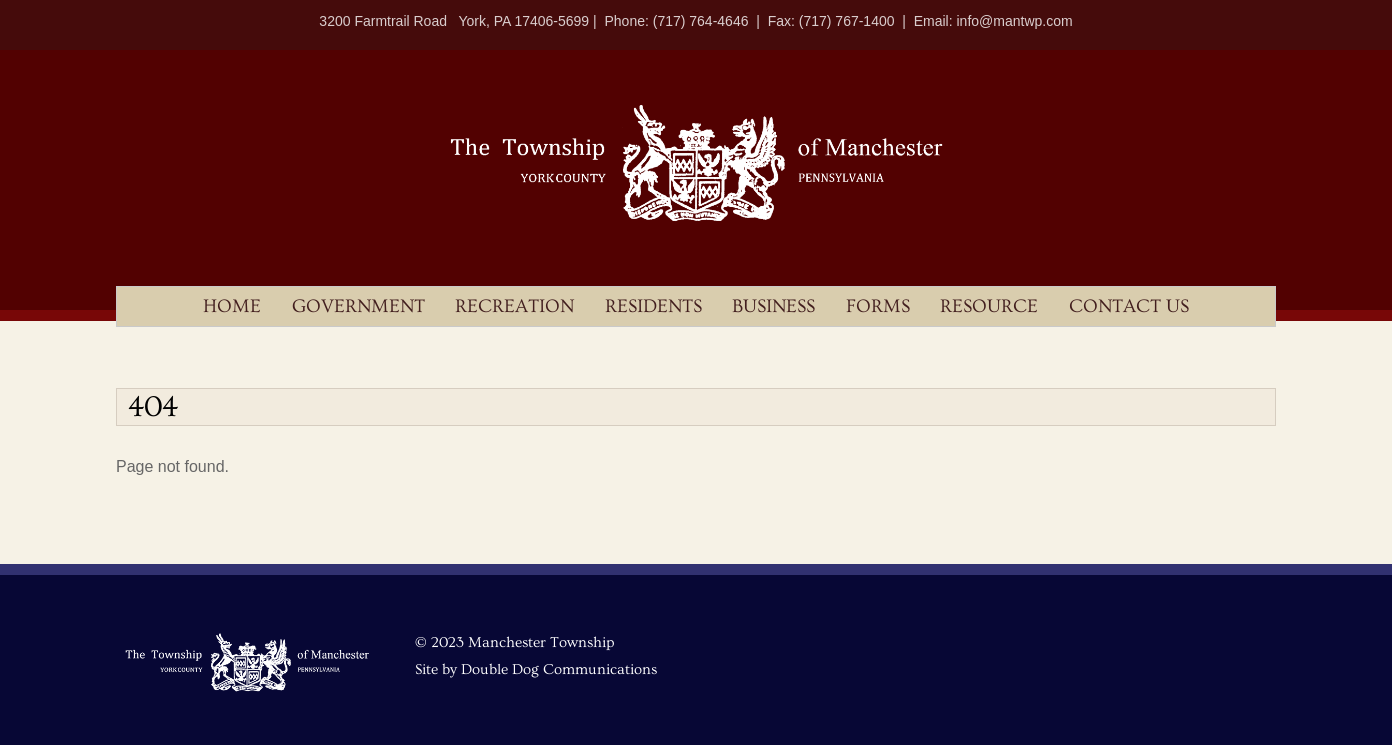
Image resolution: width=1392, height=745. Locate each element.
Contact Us (1129, 306)
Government (358, 306)
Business (773, 306)
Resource (989, 306)
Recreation (514, 306)
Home (232, 306)
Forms (878, 306)
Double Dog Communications (559, 669)
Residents (653, 306)
